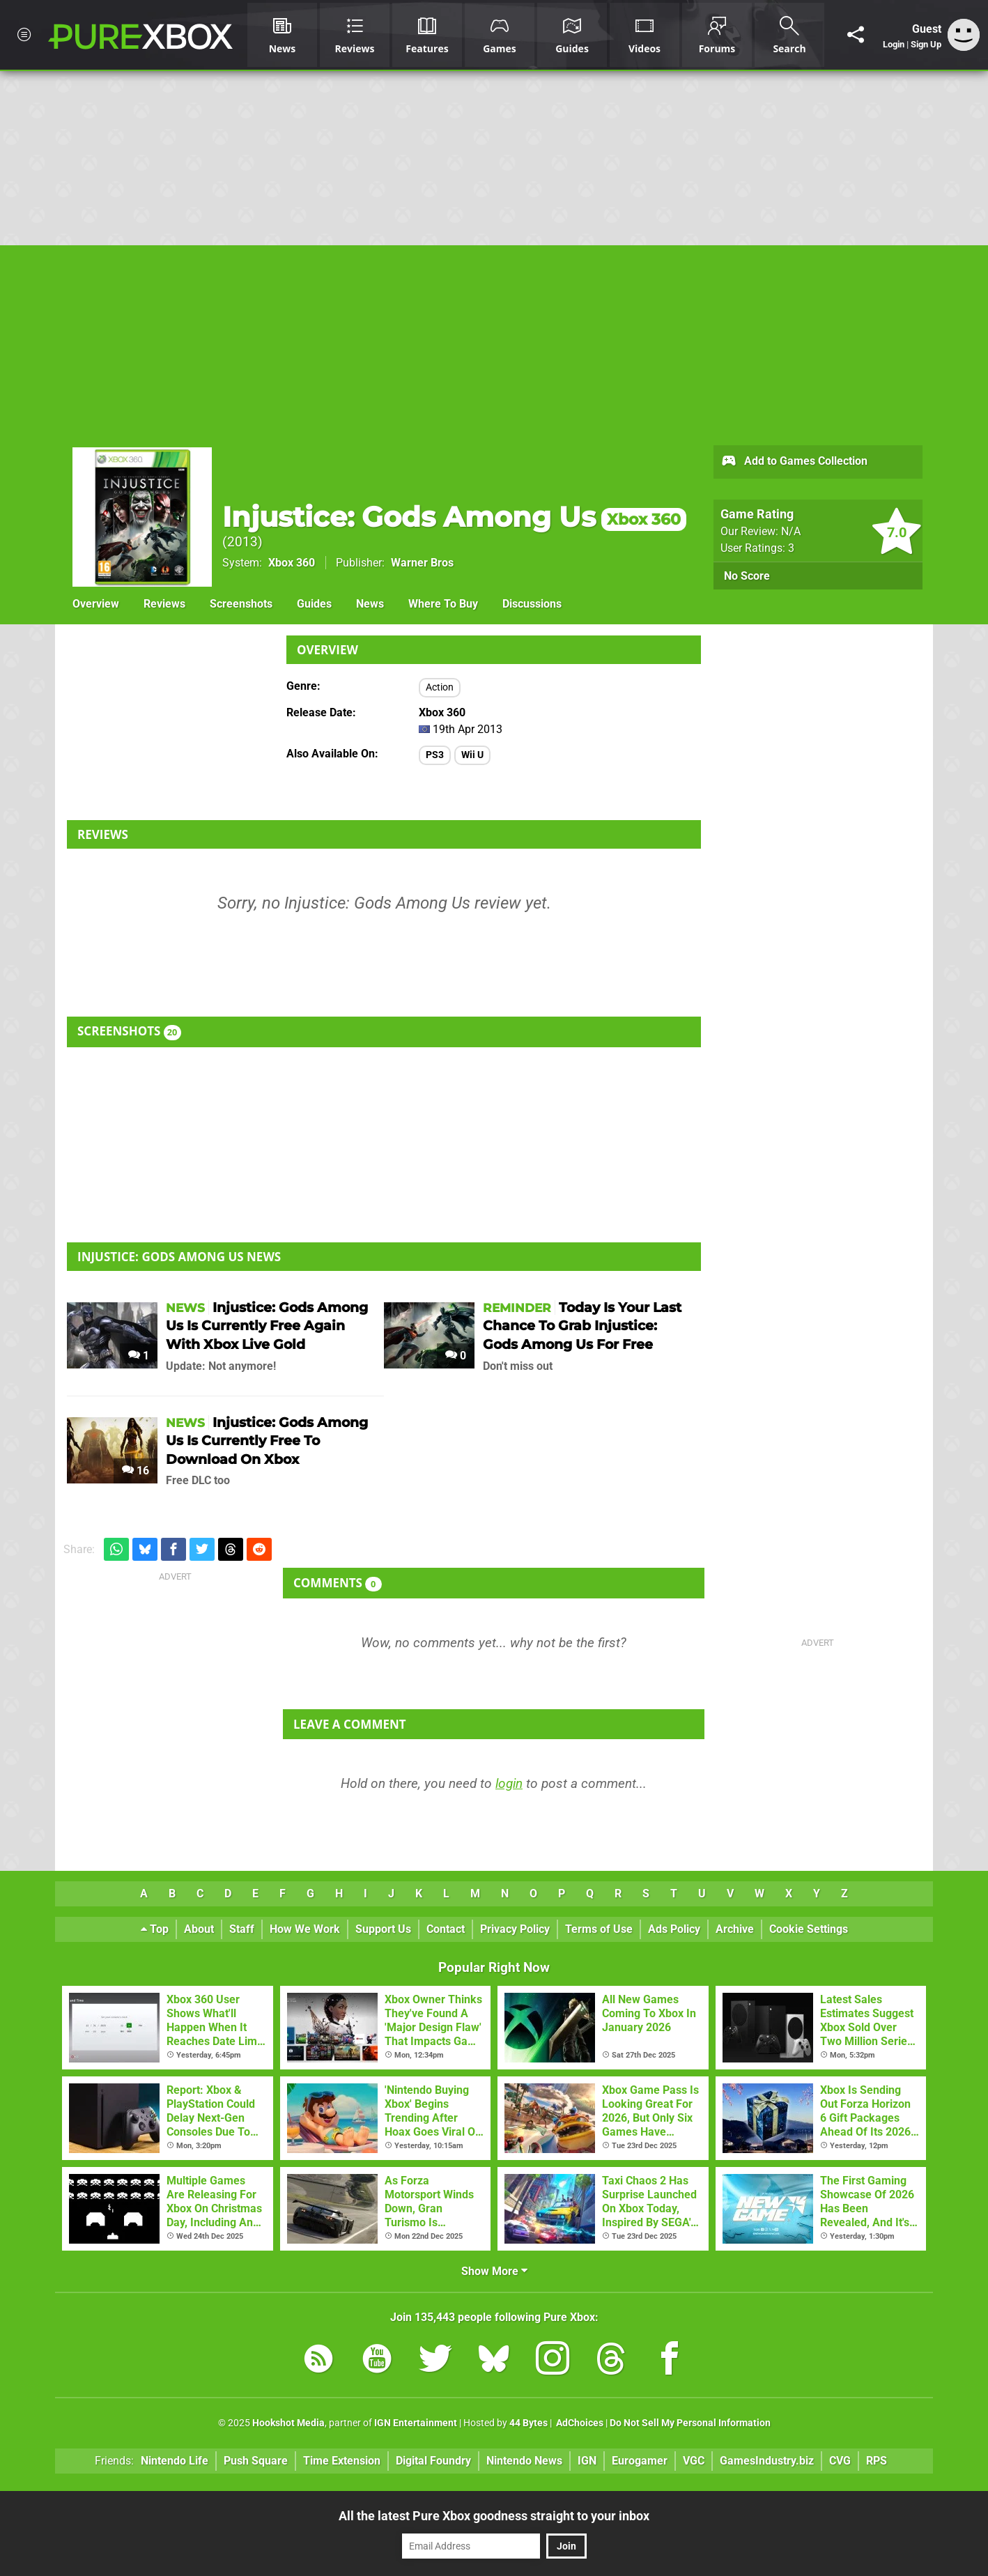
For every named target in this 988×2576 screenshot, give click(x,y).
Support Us (383, 1929)
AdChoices (578, 2423)
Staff (241, 1929)
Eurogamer (639, 2460)
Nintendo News (524, 2460)
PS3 (435, 755)
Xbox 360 (291, 562)
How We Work (305, 1929)
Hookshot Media (288, 2423)
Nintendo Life (174, 2460)
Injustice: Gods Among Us (454, 517)
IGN (587, 2460)
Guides (314, 603)
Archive (735, 1929)
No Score (747, 576)
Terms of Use (599, 1929)
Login (893, 44)
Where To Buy (443, 603)
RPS (876, 2460)
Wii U (472, 755)
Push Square (256, 2460)
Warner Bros (422, 562)
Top (155, 1929)
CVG (840, 2460)
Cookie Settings (808, 1929)
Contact (445, 1929)
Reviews (164, 603)
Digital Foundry (433, 2460)
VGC (693, 2460)
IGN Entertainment (415, 2423)
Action (440, 687)
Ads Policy (674, 1929)
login (509, 1783)
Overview (95, 603)
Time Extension (341, 2460)
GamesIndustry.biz (767, 2460)
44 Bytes (528, 2423)
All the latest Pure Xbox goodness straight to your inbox (494, 2515)
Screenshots (241, 603)
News (370, 603)
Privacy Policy (515, 1929)
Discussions (532, 603)
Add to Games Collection (793, 462)
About (199, 1929)
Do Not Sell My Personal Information (690, 2423)
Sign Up (926, 44)
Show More (494, 2271)
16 (135, 1470)
